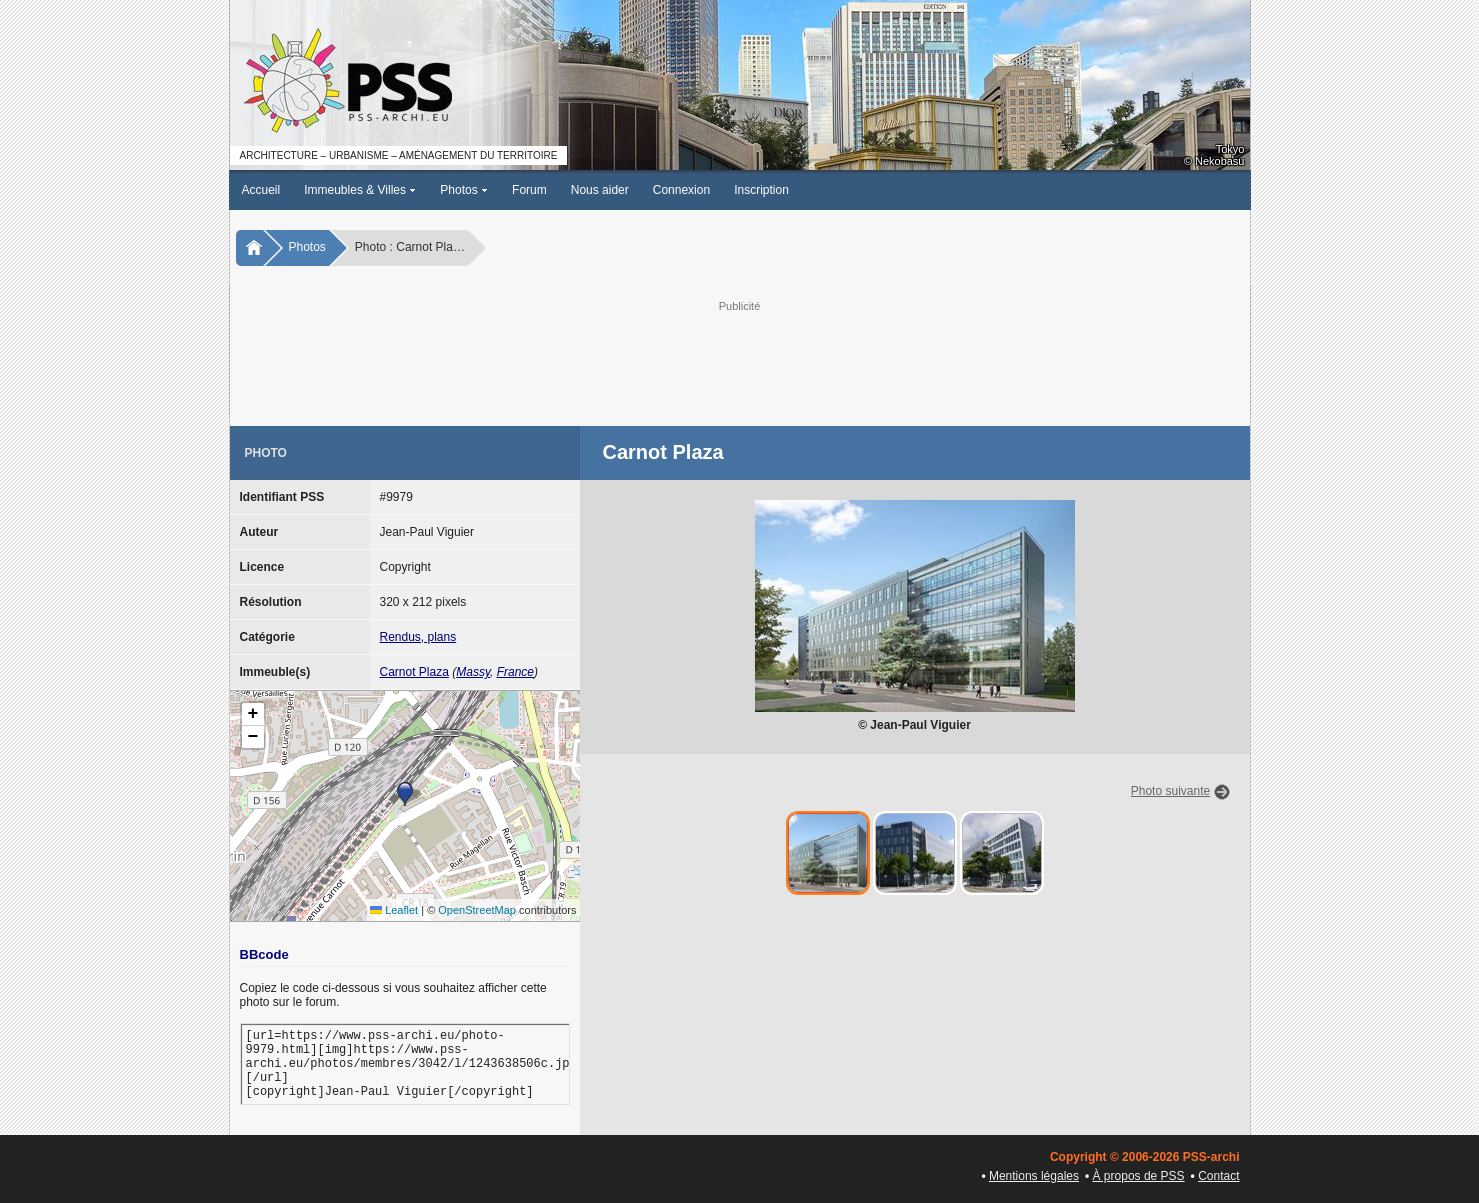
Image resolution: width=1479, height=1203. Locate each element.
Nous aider (600, 190)
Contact (1218, 1176)
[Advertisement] (740, 361)
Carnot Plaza (414, 672)
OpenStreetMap (477, 910)
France (515, 672)
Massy (473, 672)
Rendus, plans (418, 637)
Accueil (261, 190)
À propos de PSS (1139, 1176)
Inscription (761, 190)
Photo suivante (1170, 791)
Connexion (681, 190)
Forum (529, 190)
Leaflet (394, 910)
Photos (464, 190)
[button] (405, 794)
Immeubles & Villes (360, 190)
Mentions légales (1034, 1176)
